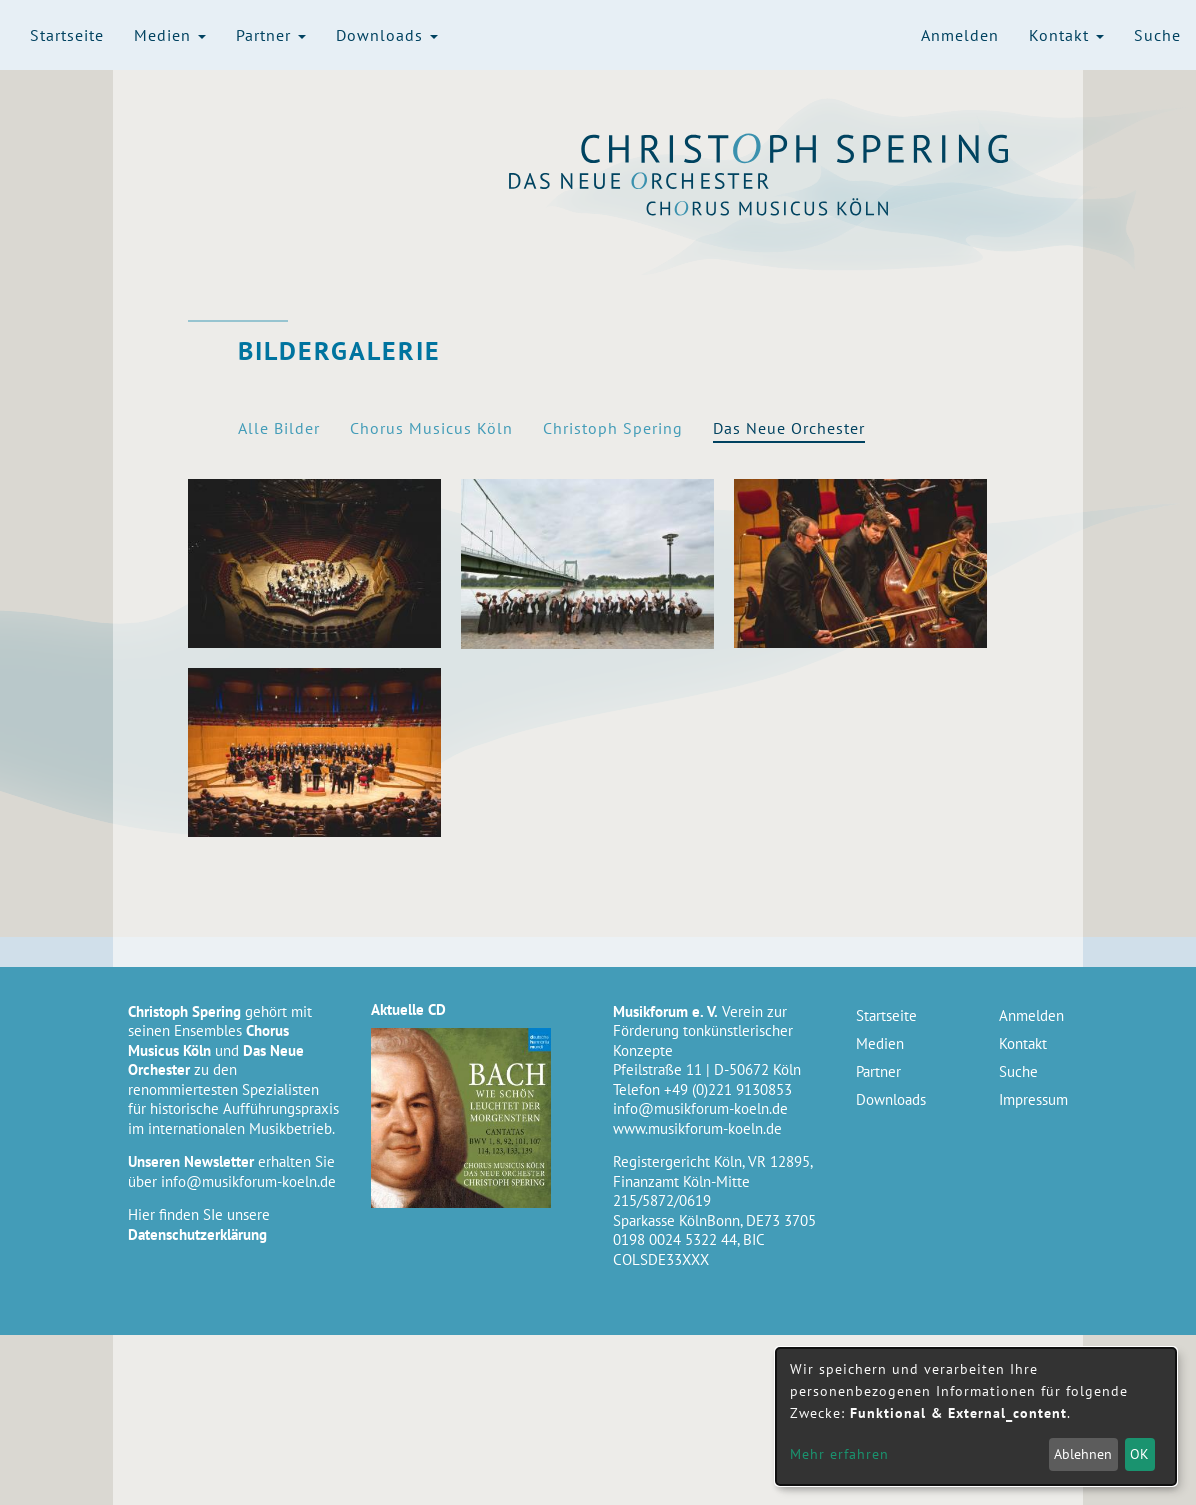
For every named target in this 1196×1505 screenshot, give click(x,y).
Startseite (67, 35)
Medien (170, 35)
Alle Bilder (279, 428)
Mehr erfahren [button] (839, 1454)
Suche (1157, 35)
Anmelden (960, 35)
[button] (314, 563)
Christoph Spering (796, 148)
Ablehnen (1083, 1454)
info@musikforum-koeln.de (248, 1181)
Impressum (1033, 1099)
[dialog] (976, 1416)
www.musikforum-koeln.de (697, 1128)
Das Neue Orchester (796, 181)
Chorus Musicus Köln (796, 207)
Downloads (387, 35)
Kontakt (1066, 35)
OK (1139, 1454)
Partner (271, 35)
